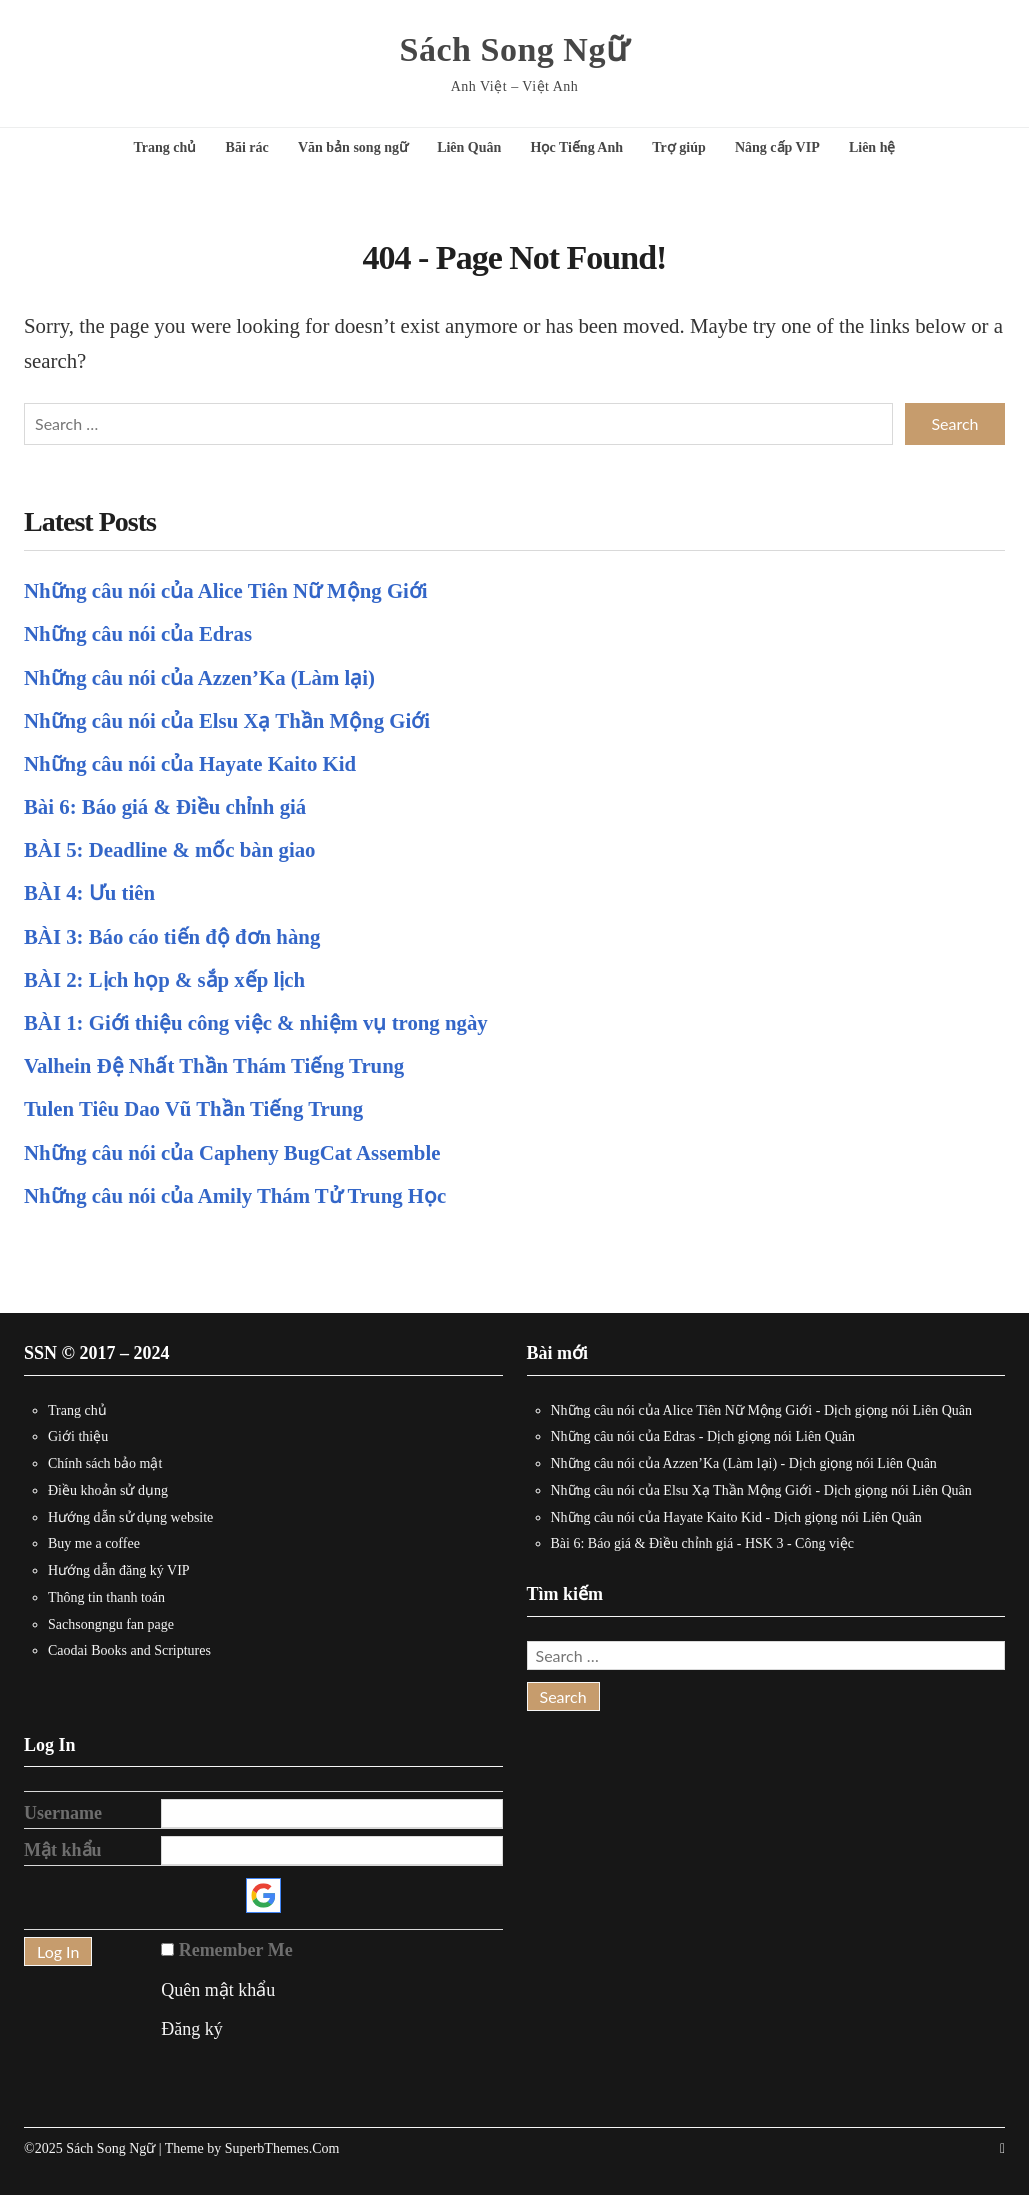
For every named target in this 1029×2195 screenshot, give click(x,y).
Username (63, 1813)
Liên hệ (872, 147)
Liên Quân (469, 147)
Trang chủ (165, 147)
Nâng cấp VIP (777, 147)
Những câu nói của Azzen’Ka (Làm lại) (199, 677)
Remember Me (236, 1950)
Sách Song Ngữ (515, 49)
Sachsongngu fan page (111, 1624)
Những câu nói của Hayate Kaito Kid (190, 763)
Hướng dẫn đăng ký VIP (119, 1570)
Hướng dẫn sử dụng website (130, 1517)
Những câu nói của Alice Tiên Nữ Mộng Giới (226, 590)
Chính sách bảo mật (105, 1463)
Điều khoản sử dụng (108, 1490)
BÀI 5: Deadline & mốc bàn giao (169, 849)
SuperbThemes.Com (282, 2148)
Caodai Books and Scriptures (129, 1650)
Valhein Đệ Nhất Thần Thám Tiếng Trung (214, 1065)
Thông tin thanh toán (106, 1597)
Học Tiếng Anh (577, 147)
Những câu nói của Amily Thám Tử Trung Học (235, 1195)
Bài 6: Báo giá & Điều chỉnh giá (165, 806)
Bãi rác (247, 147)
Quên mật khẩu (218, 1990)
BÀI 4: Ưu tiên (89, 892)
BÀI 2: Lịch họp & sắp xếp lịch (164, 979)
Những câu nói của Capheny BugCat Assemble (232, 1152)
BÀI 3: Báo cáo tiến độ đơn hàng (172, 936)
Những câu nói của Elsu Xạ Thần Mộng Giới (227, 720)
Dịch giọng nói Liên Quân (898, 1410)
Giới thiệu (78, 1436)
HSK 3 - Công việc (799, 1543)
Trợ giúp (678, 147)
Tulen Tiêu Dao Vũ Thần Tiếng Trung (193, 1108)
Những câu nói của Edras (138, 633)
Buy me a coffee (94, 1543)
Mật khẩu (63, 1850)
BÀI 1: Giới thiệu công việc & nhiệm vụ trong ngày (256, 1022)
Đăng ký (192, 2029)
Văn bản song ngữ (353, 147)
